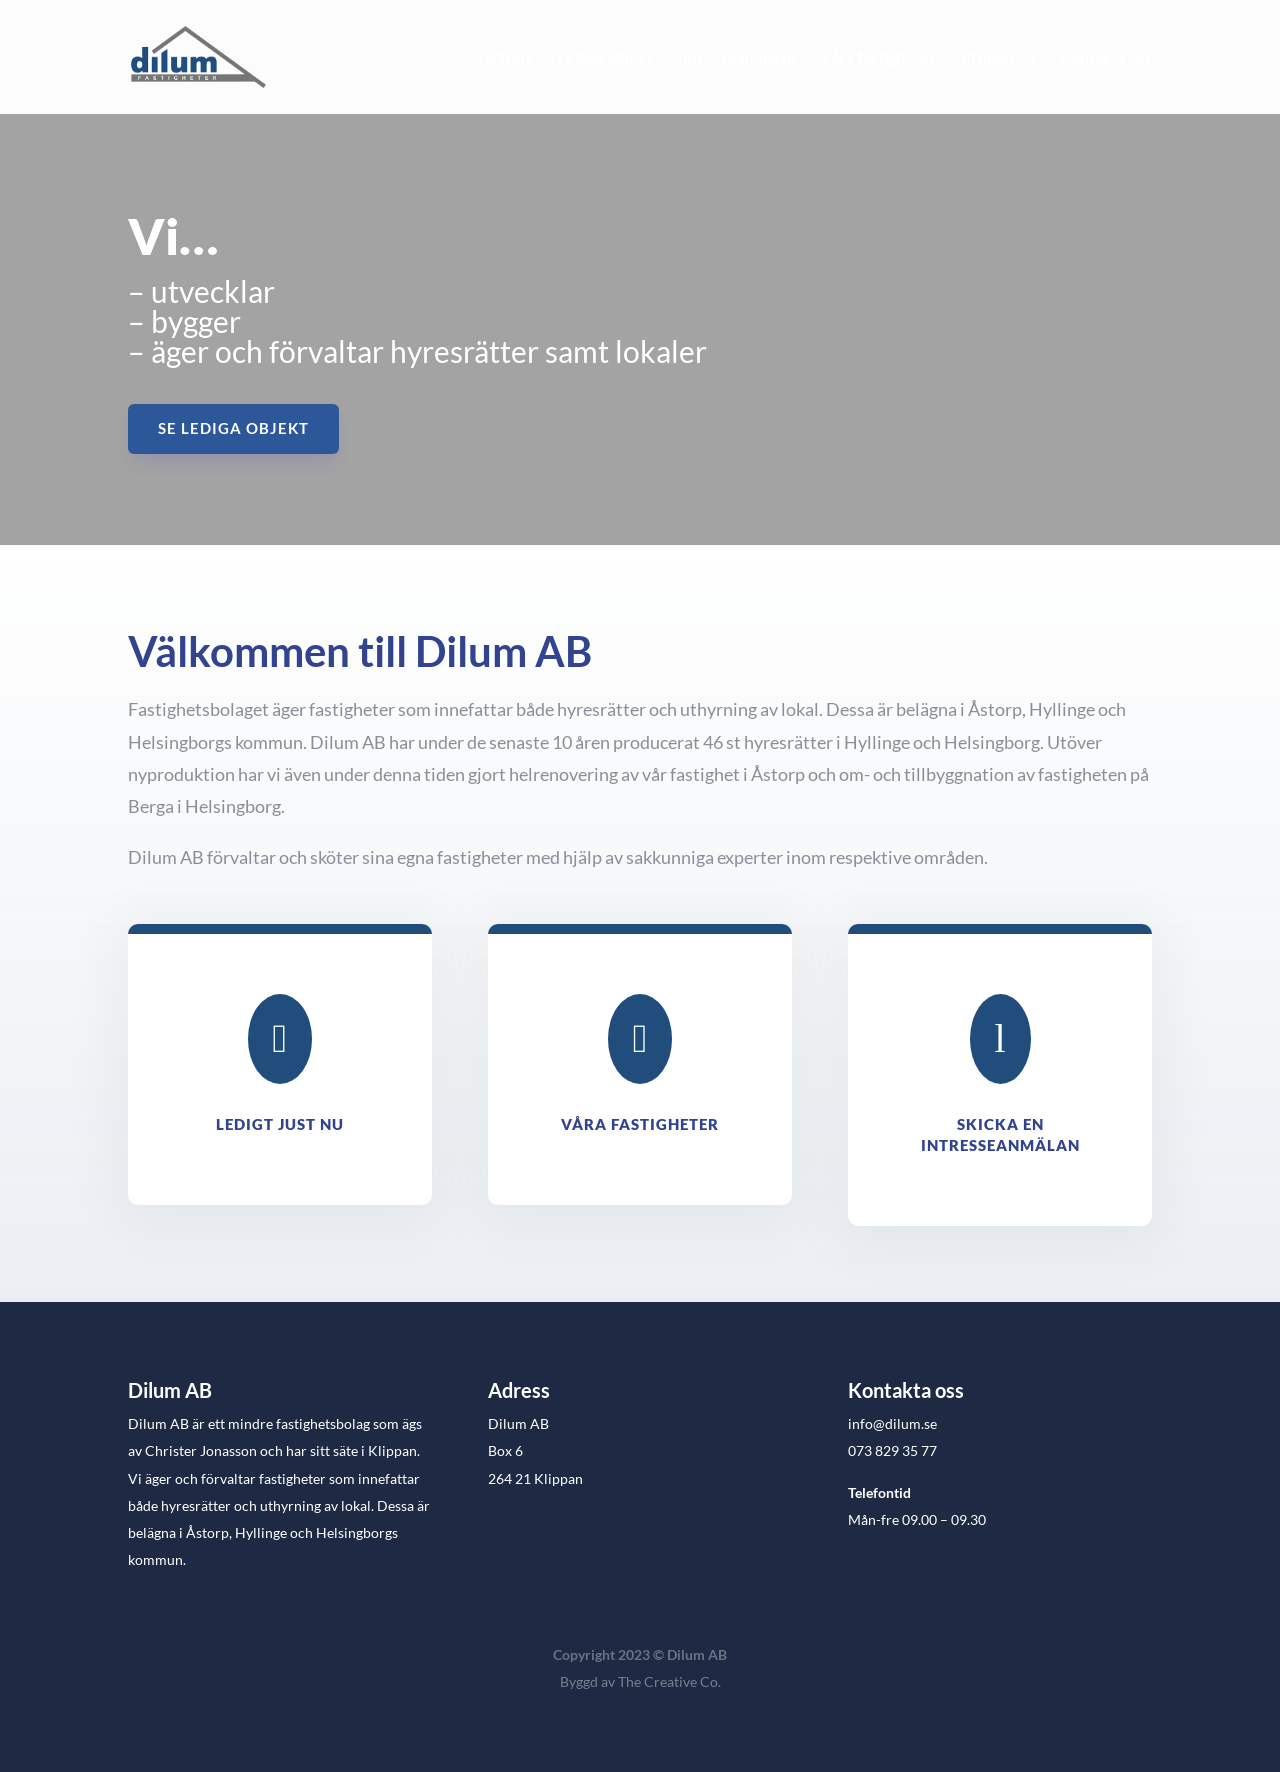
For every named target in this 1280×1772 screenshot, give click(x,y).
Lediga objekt (605, 58)
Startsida (501, 58)
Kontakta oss (1106, 58)
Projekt (988, 58)
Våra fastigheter (878, 58)
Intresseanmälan (737, 58)
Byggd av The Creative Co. (640, 1681)
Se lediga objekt (233, 428)
